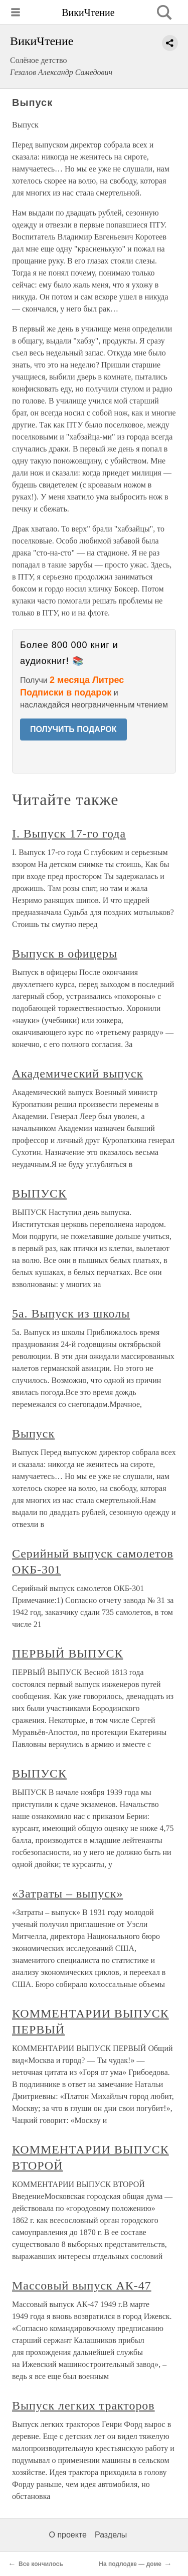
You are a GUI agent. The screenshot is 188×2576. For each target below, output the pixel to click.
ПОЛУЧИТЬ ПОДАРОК (73, 729)
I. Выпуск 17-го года (69, 833)
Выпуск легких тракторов (83, 2405)
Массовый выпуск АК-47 (81, 2285)
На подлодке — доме (130, 2564)
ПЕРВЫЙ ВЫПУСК (67, 1653)
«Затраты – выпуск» (67, 1893)
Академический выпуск (77, 1073)
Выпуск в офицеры (64, 953)
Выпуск (33, 1433)
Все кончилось (41, 2564)
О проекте (68, 2534)
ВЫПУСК (39, 1193)
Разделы (111, 2534)
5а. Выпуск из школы (71, 1313)
